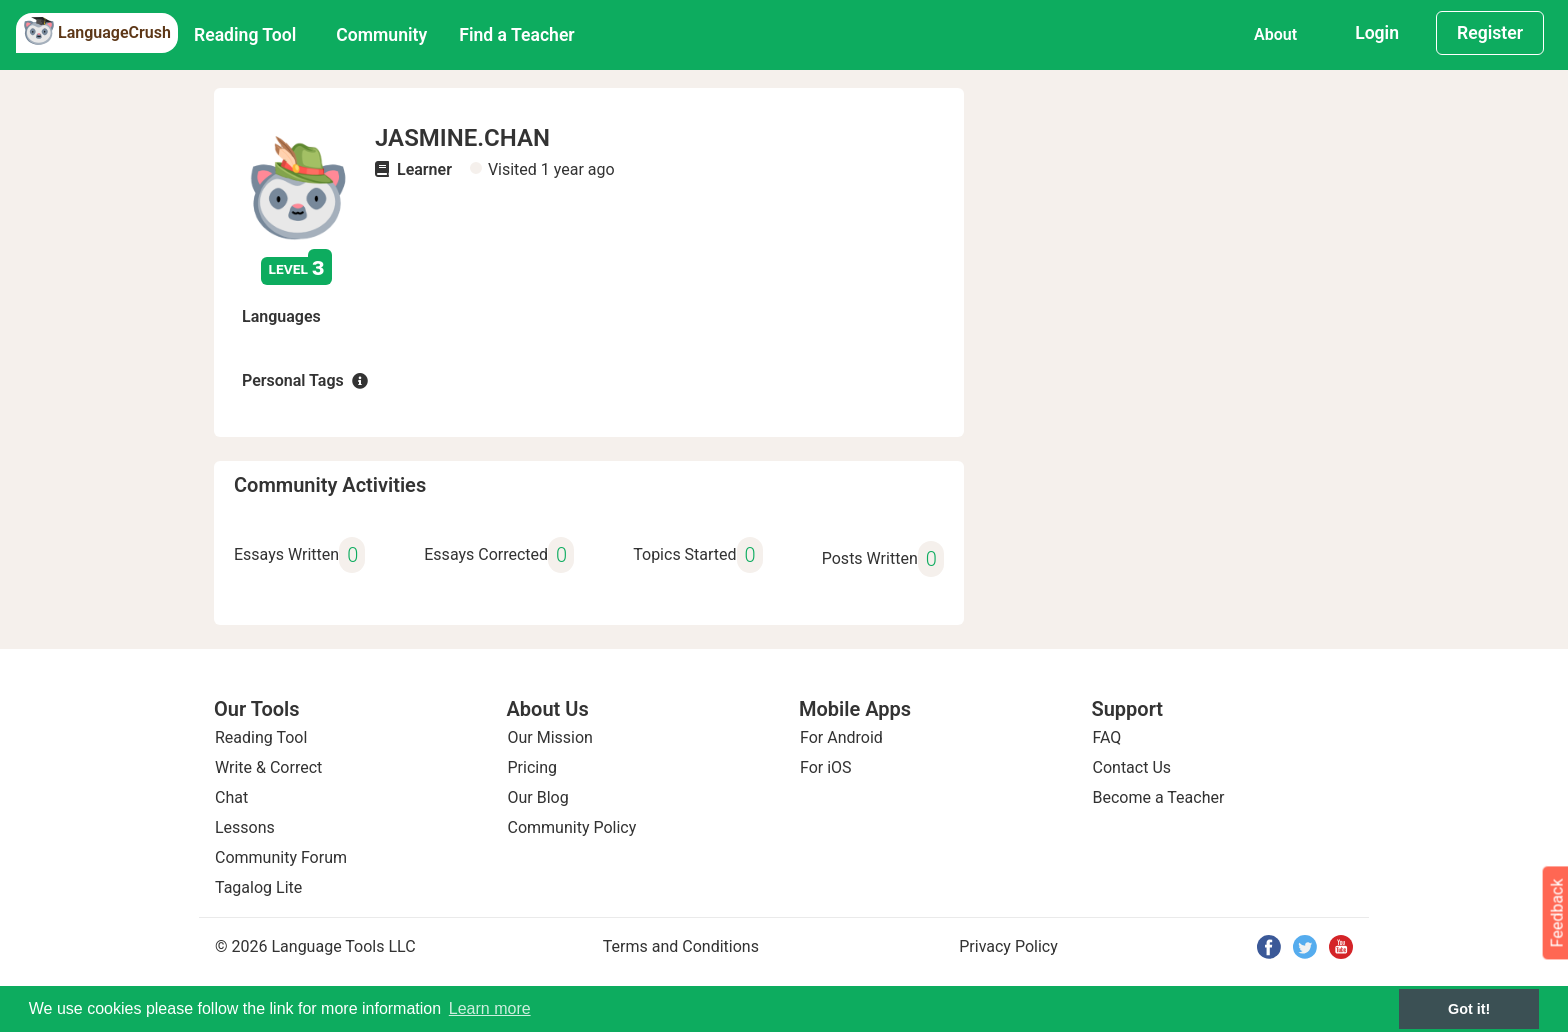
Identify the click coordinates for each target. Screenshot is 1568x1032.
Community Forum (281, 857)
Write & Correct (268, 767)
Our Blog (538, 797)
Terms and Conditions (681, 946)
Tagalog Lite (258, 887)
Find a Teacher (516, 35)
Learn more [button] (490, 1008)
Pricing (533, 767)
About (1275, 34)
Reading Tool (245, 35)
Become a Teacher (1159, 797)
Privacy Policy (1008, 946)
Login (1377, 33)
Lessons (245, 827)
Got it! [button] (1469, 1009)
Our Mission (550, 737)
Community (381, 35)
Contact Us (1132, 767)
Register (1490, 33)
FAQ (1107, 737)
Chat (231, 797)
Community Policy (572, 827)
